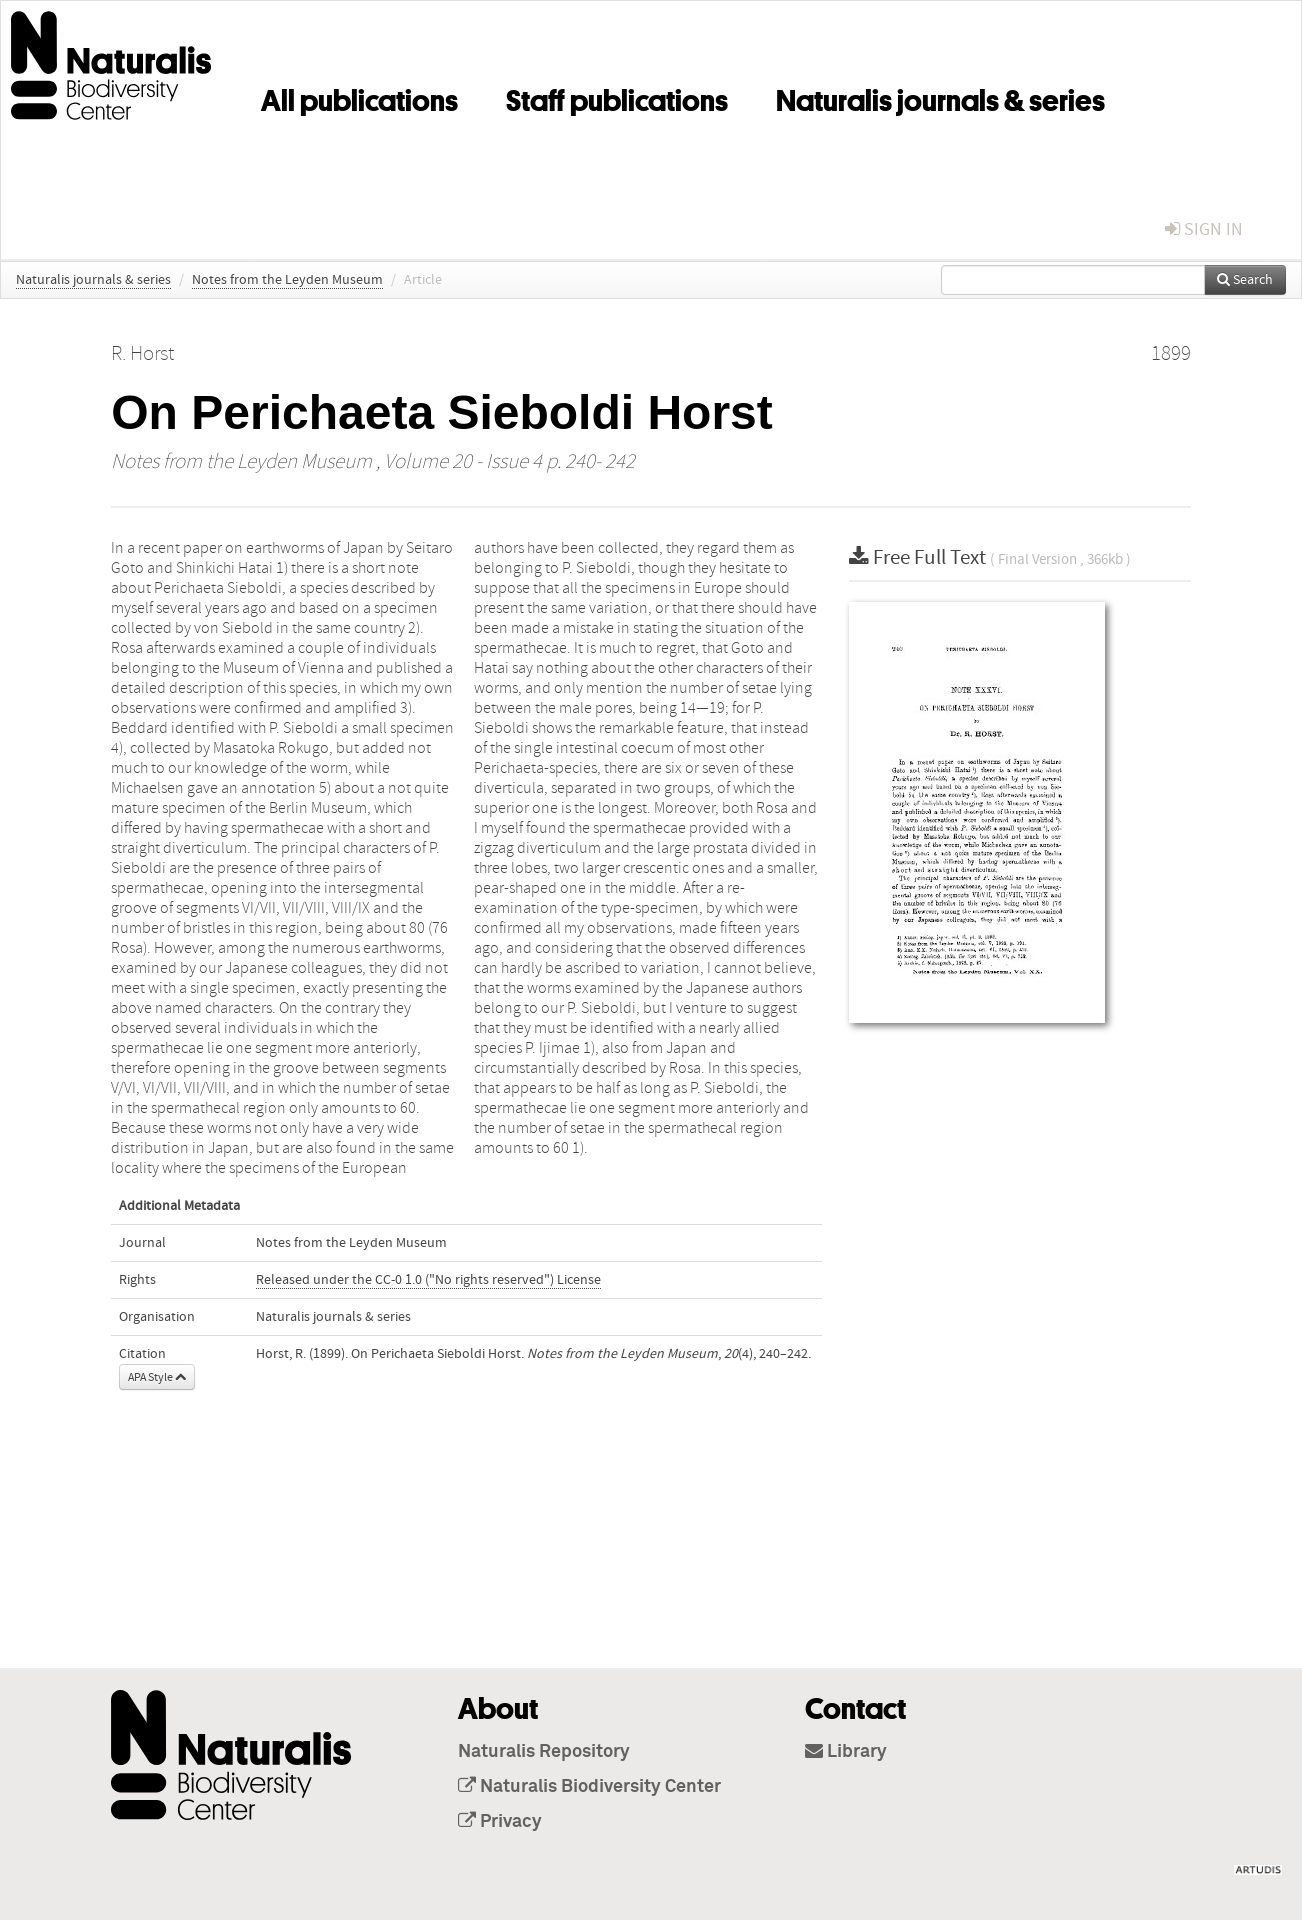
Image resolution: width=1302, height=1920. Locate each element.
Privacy (500, 1822)
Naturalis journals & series (940, 97)
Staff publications (617, 97)
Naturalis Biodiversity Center (589, 1787)
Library (846, 1752)
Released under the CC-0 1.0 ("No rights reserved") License (428, 1280)
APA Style (157, 1377)
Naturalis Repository (544, 1752)
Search (1245, 280)
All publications (359, 97)
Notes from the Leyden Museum (287, 280)
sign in (1204, 229)
